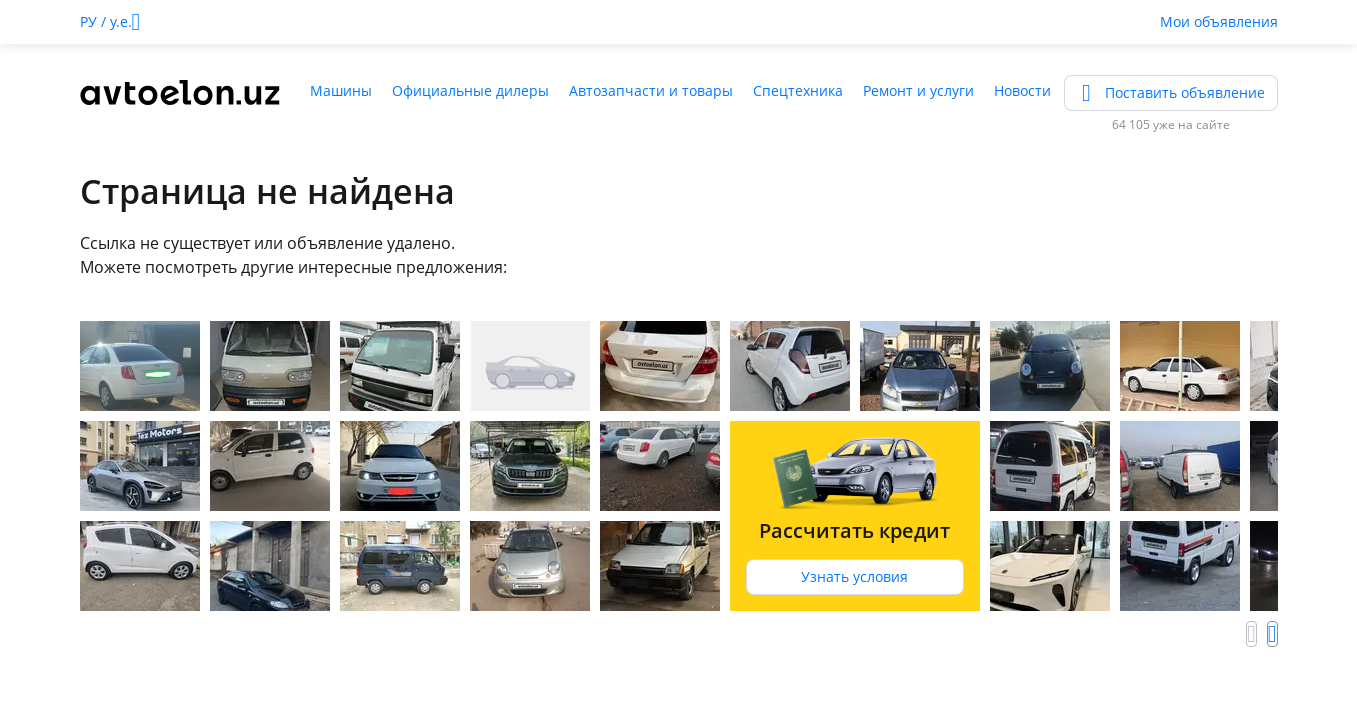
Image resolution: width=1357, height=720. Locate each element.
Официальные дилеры (470, 90)
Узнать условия (854, 576)
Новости (1022, 90)
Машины (341, 90)
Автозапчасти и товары (651, 90)
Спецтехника (798, 90)
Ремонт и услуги (918, 90)
